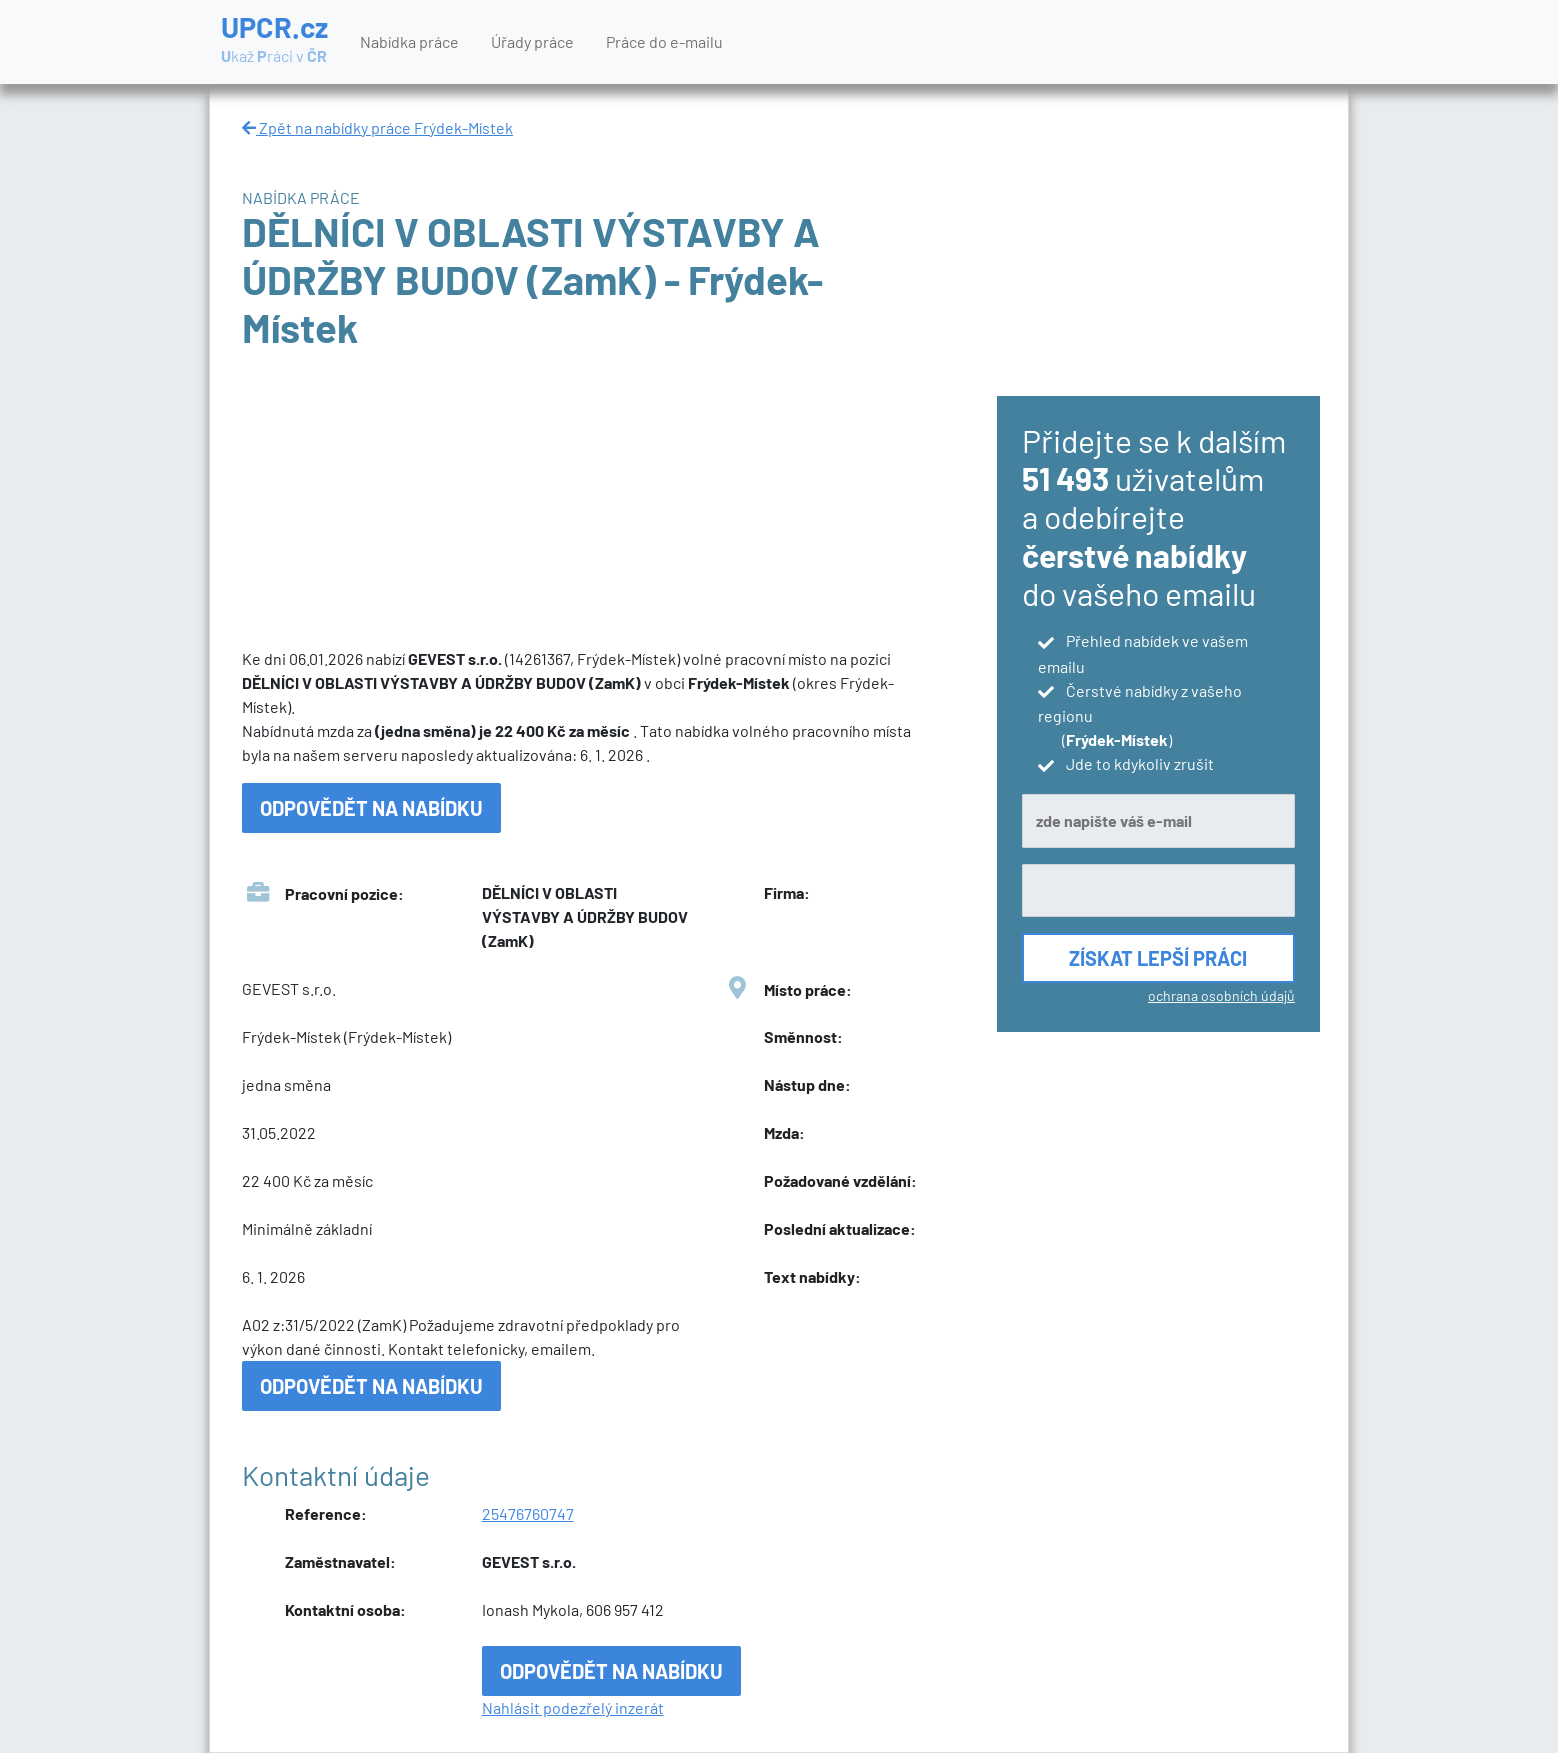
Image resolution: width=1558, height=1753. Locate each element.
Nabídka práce (409, 41)
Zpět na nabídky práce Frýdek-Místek (377, 127)
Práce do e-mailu (664, 41)
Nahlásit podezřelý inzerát (573, 1707)
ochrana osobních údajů (1221, 995)
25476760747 (528, 1513)
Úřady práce (532, 41)
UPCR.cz (274, 40)
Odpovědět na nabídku (371, 808)
